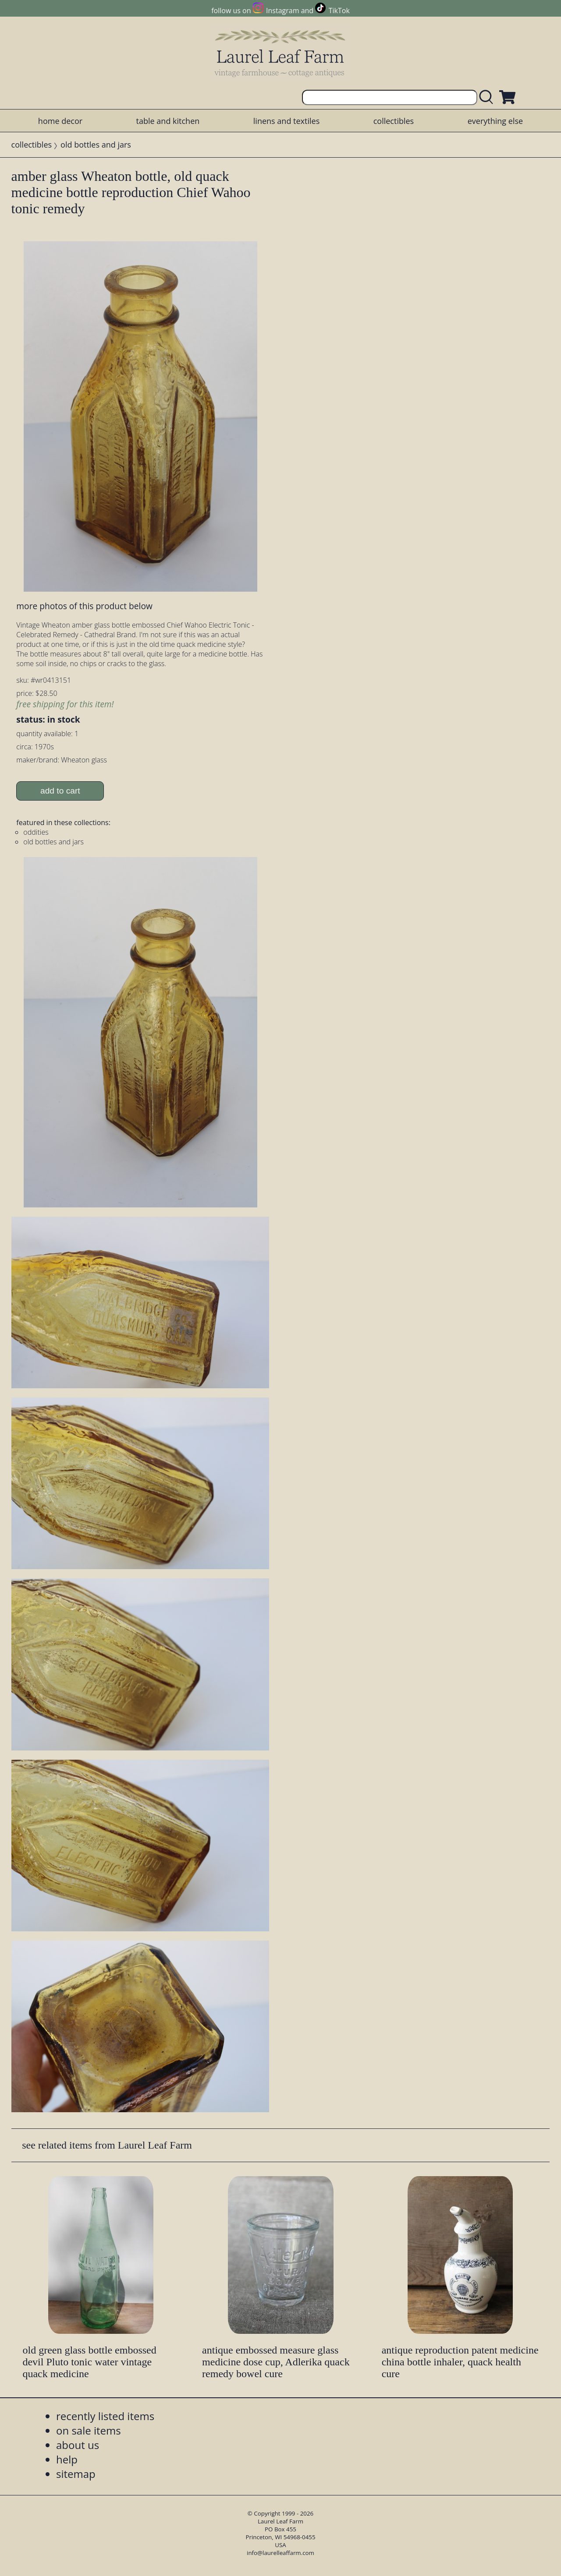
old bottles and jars (95, 144)
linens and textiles (286, 121)
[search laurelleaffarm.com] (488, 97)
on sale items (88, 2430)
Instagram (282, 10)
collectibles (393, 121)
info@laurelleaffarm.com (280, 2553)
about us (77, 2445)
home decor (60, 121)
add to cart (60, 790)
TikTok (339, 10)
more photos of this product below (84, 606)
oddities (35, 832)
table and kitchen (168, 121)
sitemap (76, 2474)
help (67, 2459)
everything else (495, 121)
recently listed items (105, 2416)
